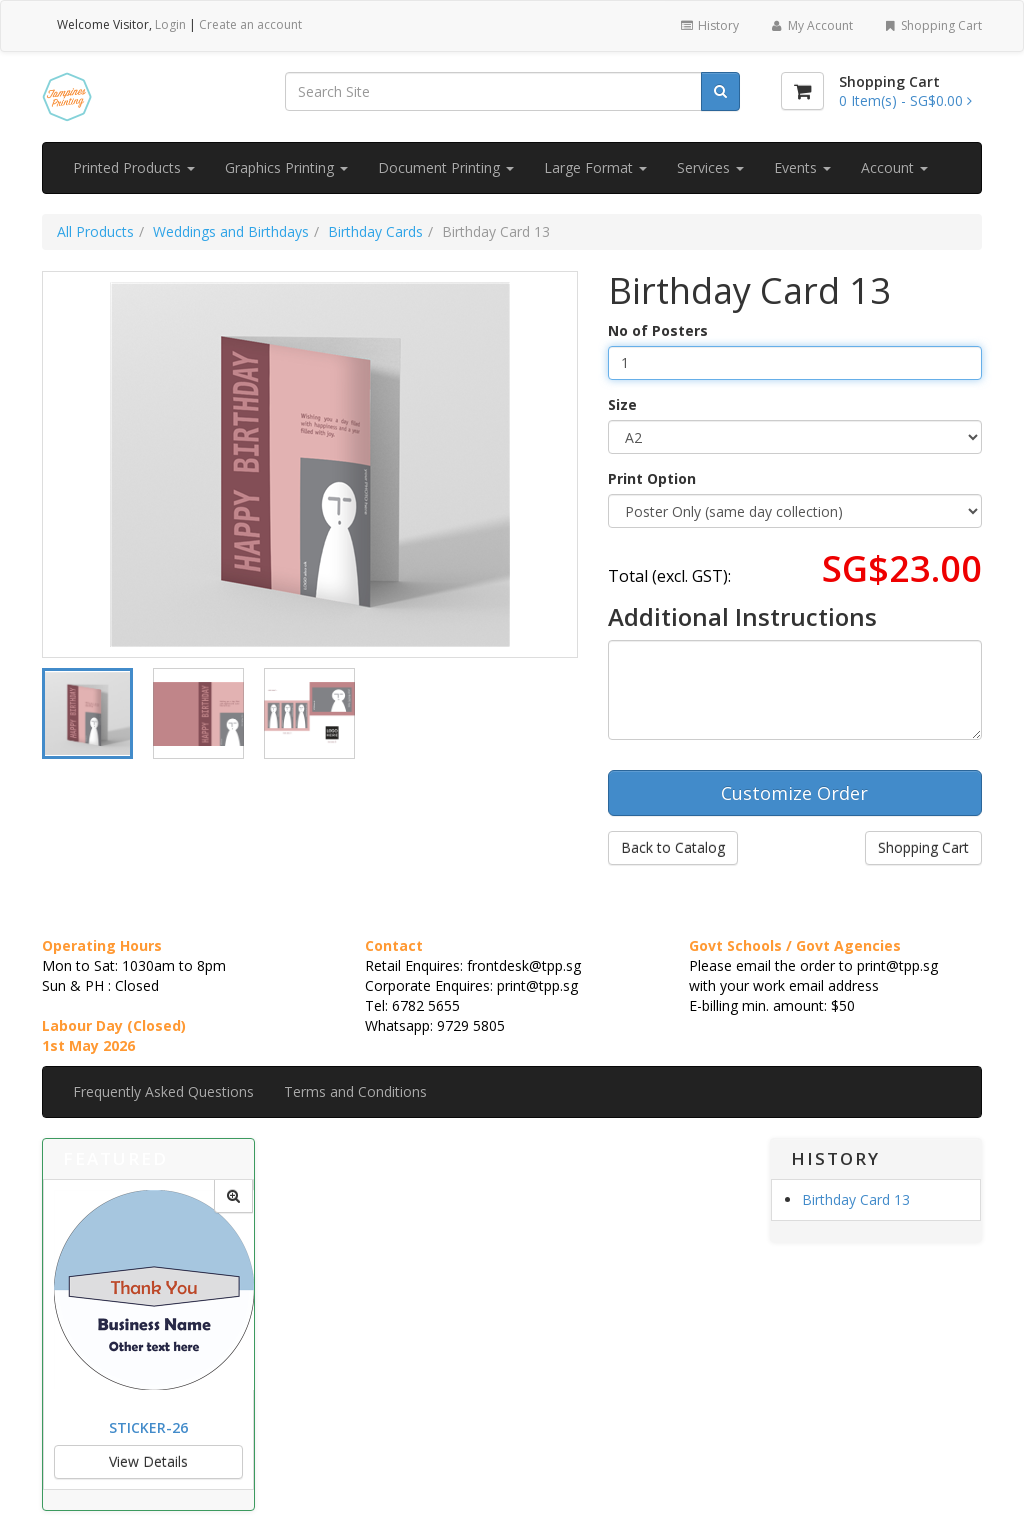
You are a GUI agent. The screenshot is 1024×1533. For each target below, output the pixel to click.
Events (802, 167)
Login (170, 24)
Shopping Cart (932, 25)
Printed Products (134, 167)
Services (710, 167)
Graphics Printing (286, 167)
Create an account (250, 24)
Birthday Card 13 (856, 1199)
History (709, 25)
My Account (810, 25)
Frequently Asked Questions (163, 1091)
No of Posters (658, 330)
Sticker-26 (148, 1427)
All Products (95, 231)
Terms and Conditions (355, 1091)
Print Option (652, 478)
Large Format (595, 167)
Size (622, 404)
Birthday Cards (375, 231)
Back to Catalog (673, 847)
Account (894, 167)
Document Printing (446, 167)
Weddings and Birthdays (231, 231)
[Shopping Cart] (802, 91)
